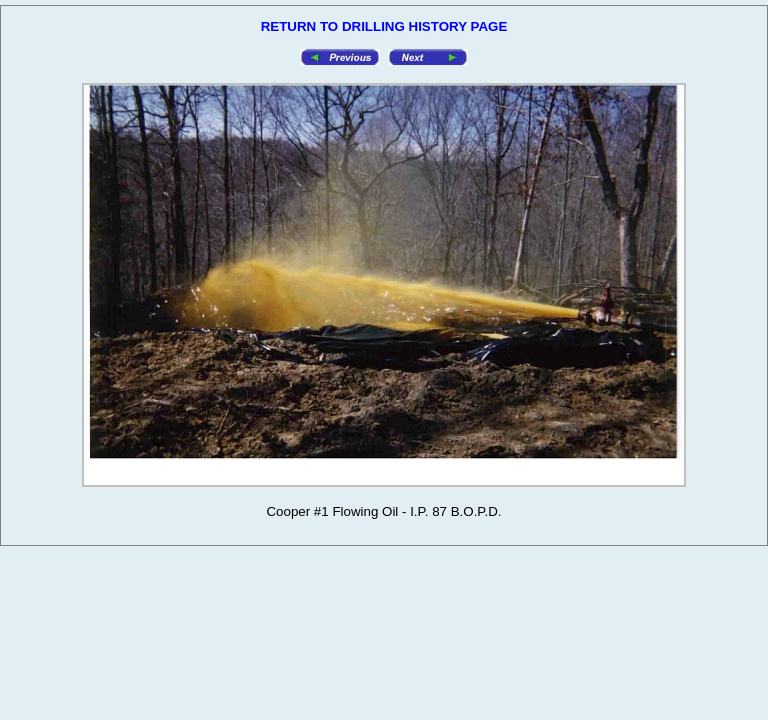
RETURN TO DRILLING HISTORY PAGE (384, 26)
